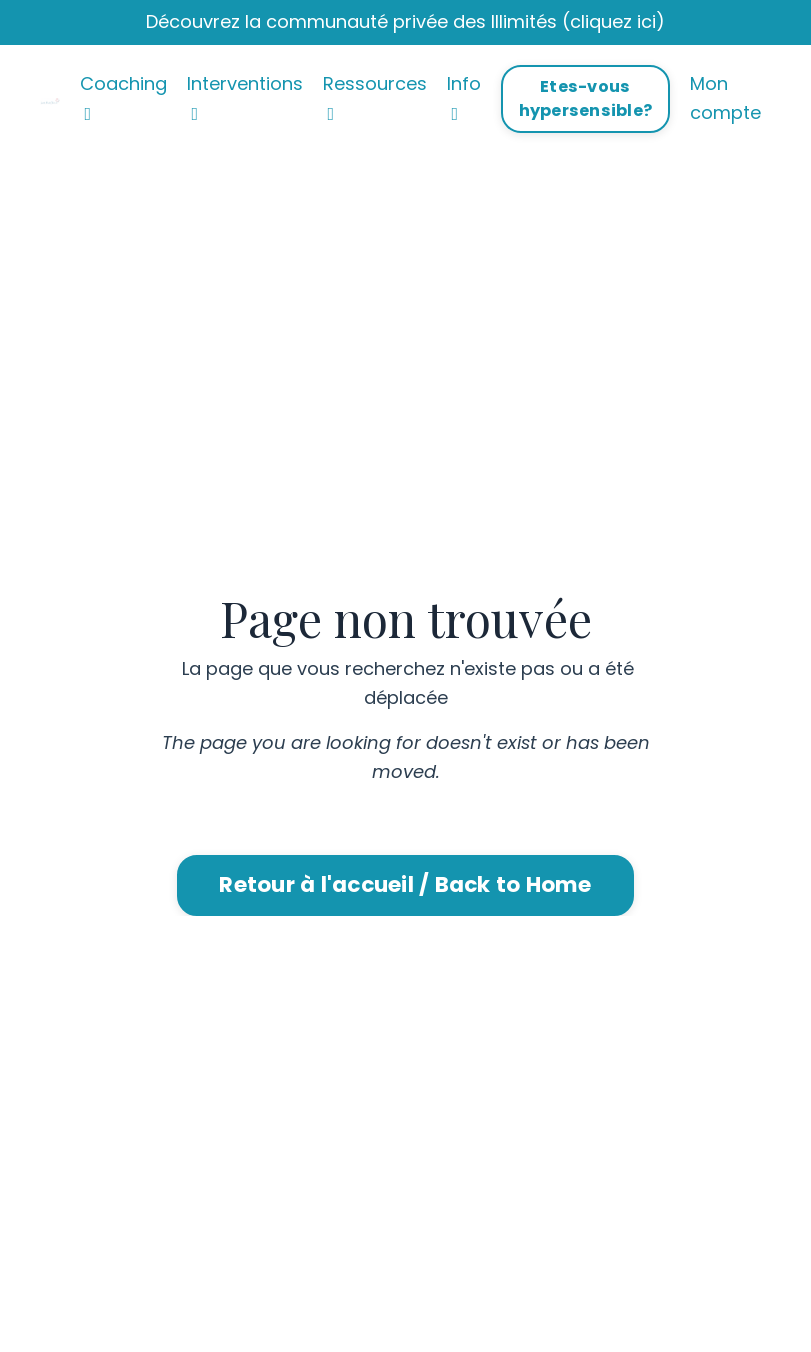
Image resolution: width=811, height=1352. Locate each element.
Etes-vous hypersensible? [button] (586, 98)
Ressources (375, 97)
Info (464, 97)
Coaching (123, 97)
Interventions (245, 97)
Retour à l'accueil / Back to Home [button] (405, 884)
